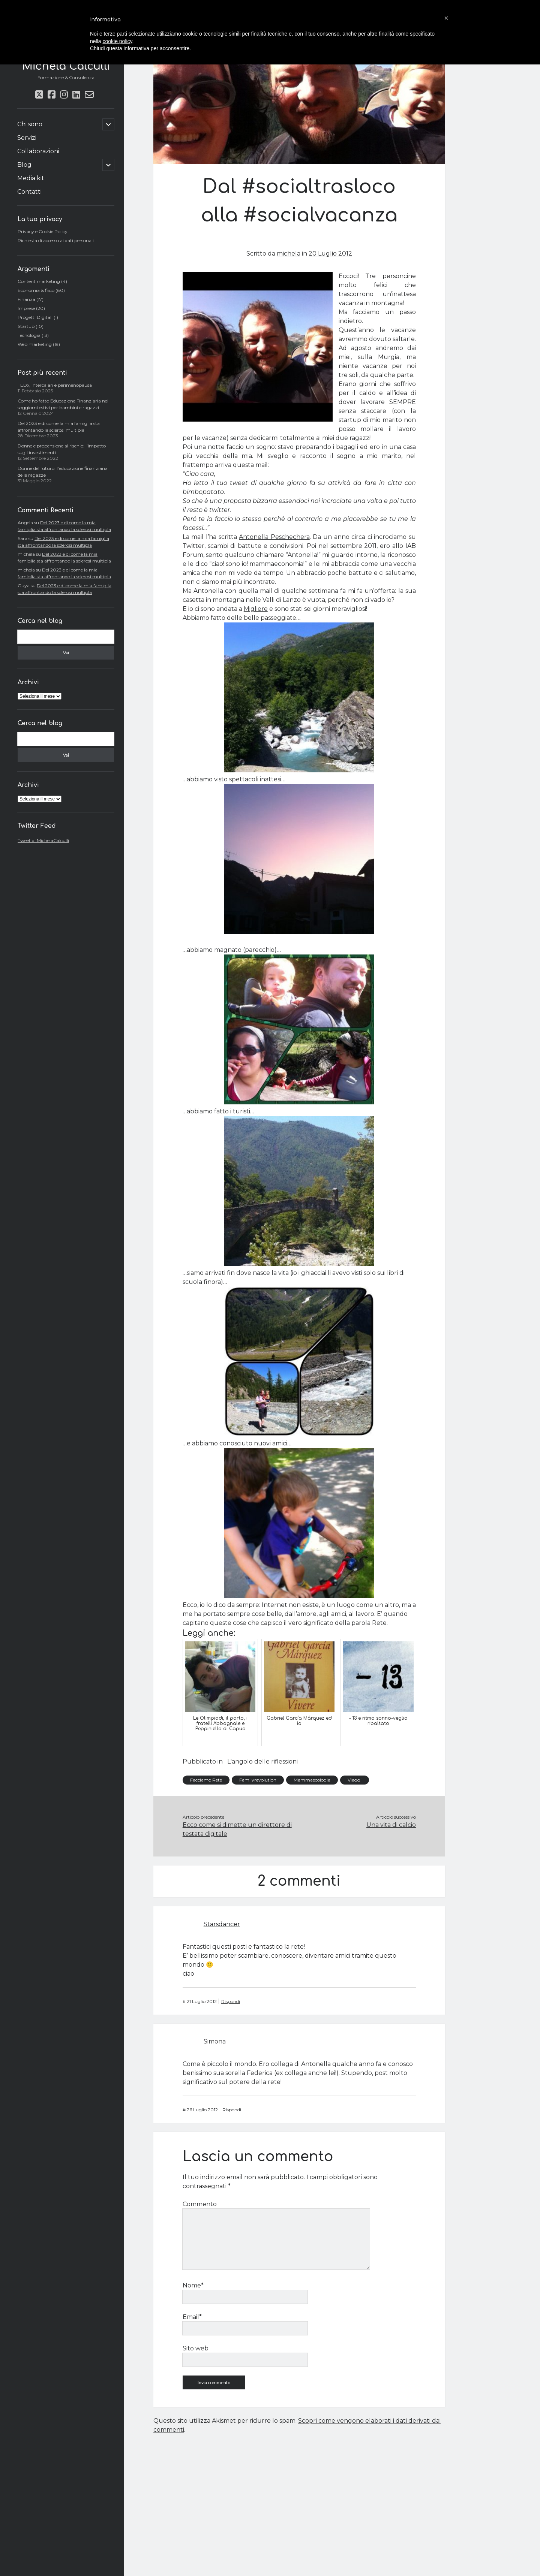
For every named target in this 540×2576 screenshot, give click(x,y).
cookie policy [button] (117, 41)
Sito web (195, 2348)
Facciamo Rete (206, 1780)
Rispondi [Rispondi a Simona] (231, 2109)
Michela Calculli (66, 66)
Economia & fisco (36, 290)
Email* (192, 2316)
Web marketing (35, 344)
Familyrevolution (257, 1780)
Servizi (26, 137)
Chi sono (29, 124)
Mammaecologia (312, 1780)
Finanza (26, 299)
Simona (215, 2041)
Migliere (256, 608)
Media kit (30, 178)
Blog (24, 164)
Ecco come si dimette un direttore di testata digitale (237, 1829)
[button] (446, 18)
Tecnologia (29, 335)
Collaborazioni (38, 151)
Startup (26, 326)
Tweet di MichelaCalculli (43, 840)
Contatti (29, 191)
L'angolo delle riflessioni (262, 1761)
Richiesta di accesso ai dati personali (56, 240)
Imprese (26, 308)
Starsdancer (222, 1924)
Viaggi (355, 1780)
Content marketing (39, 281)
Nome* (193, 2285)
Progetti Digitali (35, 317)
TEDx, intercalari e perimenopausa (55, 385)
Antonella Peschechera (274, 536)
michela (288, 253)
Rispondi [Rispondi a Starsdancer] (230, 2001)
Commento (200, 2204)
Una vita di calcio (391, 1824)
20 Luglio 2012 (330, 253)
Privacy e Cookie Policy (43, 231)
